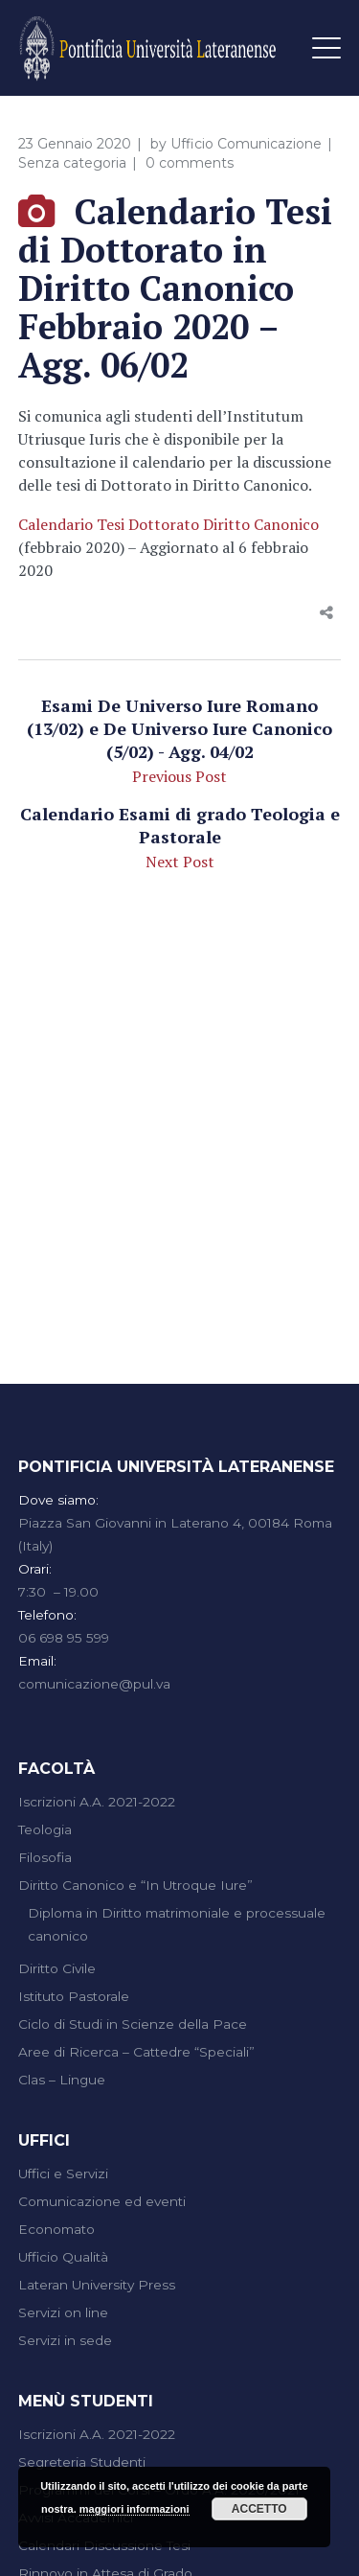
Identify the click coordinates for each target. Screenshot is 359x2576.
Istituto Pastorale (73, 1996)
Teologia (45, 1829)
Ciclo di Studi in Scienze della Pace (132, 2024)
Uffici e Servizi (63, 2173)
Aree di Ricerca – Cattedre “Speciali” (136, 2051)
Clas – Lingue (61, 2079)
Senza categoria (72, 163)
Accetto (259, 2509)
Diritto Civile (57, 1968)
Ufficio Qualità (63, 2257)
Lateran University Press (96, 2284)
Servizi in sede (65, 2340)
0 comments (190, 163)
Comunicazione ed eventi (102, 2201)
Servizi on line (63, 2312)
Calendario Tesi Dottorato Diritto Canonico (168, 524)
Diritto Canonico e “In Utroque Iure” (135, 1885)
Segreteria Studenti (82, 2462)
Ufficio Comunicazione (246, 143)
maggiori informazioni (134, 2509)
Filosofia (45, 1857)
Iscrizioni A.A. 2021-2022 (96, 1801)
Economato (56, 2229)
